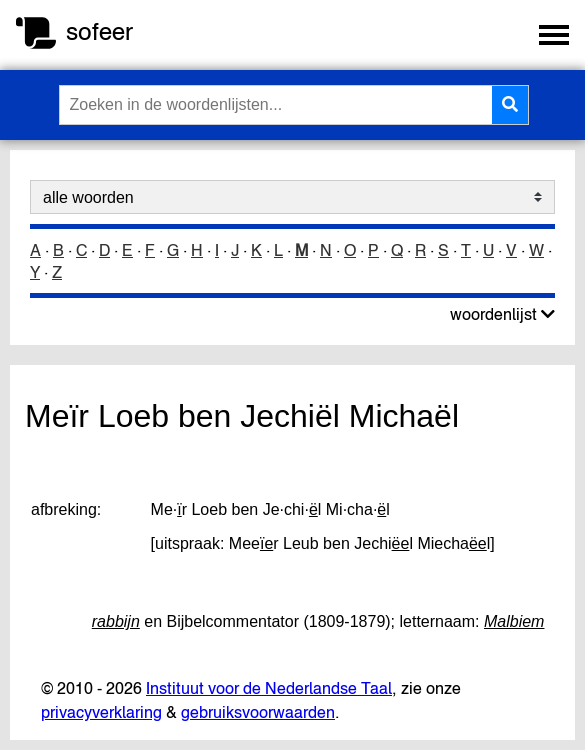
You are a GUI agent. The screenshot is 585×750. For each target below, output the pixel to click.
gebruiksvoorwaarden (258, 712)
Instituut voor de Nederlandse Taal (269, 688)
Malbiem (514, 621)
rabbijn (116, 621)
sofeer (99, 31)
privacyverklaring (101, 712)
